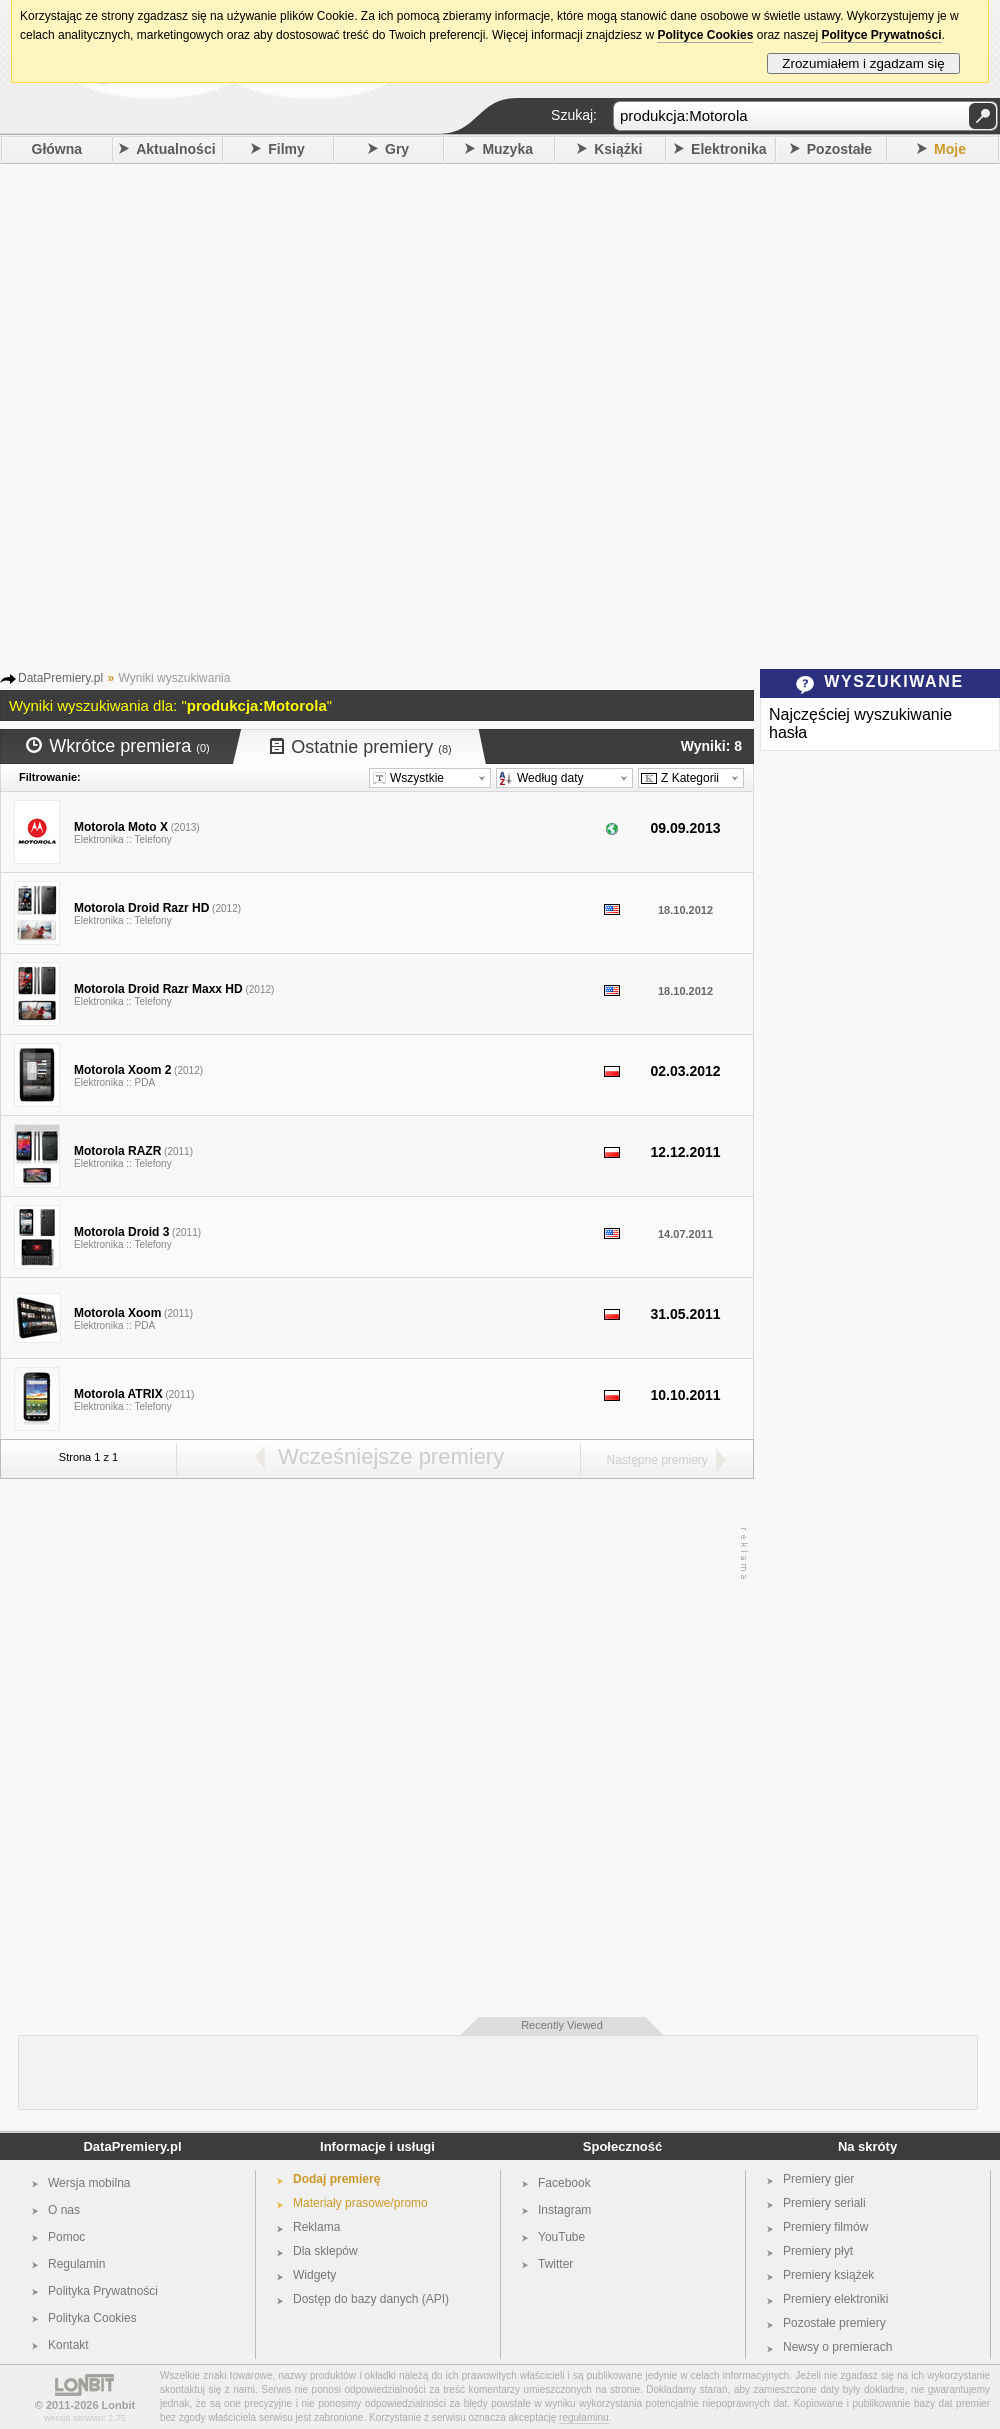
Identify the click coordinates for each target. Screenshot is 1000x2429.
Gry (397, 149)
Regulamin (76, 2264)
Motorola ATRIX (118, 1394)
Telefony (152, 839)
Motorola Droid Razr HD (141, 908)
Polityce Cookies (705, 35)
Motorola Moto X (121, 827)
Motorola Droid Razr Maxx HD (158, 989)
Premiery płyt (818, 2251)
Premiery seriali (824, 2203)
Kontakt (68, 2345)
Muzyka (507, 149)
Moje (950, 149)
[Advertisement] (239, 413)
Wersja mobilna (89, 2183)
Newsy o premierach (837, 2347)
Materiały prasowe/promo (360, 2203)
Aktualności (175, 149)
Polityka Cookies (92, 2318)
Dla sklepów (325, 2251)
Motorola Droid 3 (121, 1232)
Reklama (316, 2227)
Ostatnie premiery (361, 747)
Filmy (286, 149)
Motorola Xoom (117, 1313)
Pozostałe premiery (834, 2323)
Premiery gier (818, 2179)
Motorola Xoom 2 (122, 1070)
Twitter (555, 2264)
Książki (618, 149)
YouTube (561, 2237)
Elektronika (728, 149)
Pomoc (66, 2237)
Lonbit (119, 2405)
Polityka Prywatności (103, 2291)
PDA (145, 1082)
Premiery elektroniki (835, 2299)
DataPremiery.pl (132, 2146)
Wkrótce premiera (118, 746)
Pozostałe (839, 149)
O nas (64, 2210)
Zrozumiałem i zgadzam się (863, 63)
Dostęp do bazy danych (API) (371, 2299)
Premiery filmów (825, 2227)
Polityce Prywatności (881, 35)
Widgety (314, 2275)
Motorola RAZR (117, 1151)
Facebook (564, 2183)
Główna (57, 149)
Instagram (564, 2210)
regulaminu (583, 2417)
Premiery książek (828, 2275)
